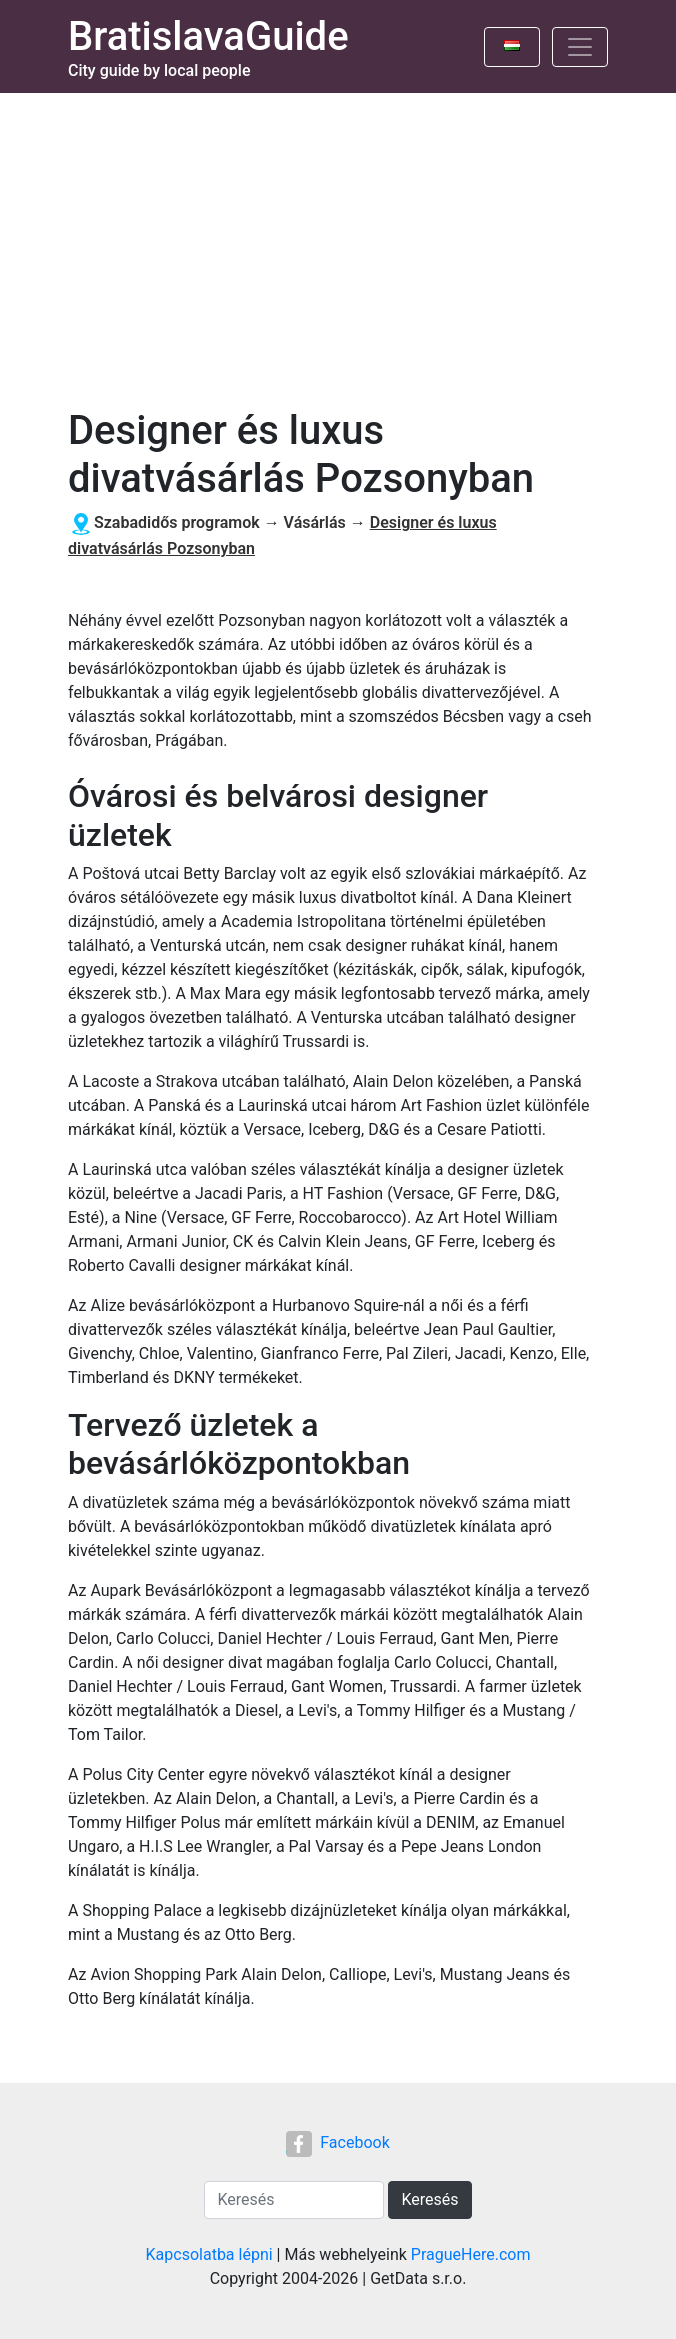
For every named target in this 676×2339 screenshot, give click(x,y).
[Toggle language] (512, 47)
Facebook (337, 2142)
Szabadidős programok (177, 522)
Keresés (429, 2199)
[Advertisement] (338, 243)
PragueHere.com (471, 2254)
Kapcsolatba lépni (209, 2254)
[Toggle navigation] (580, 47)
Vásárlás (315, 522)
